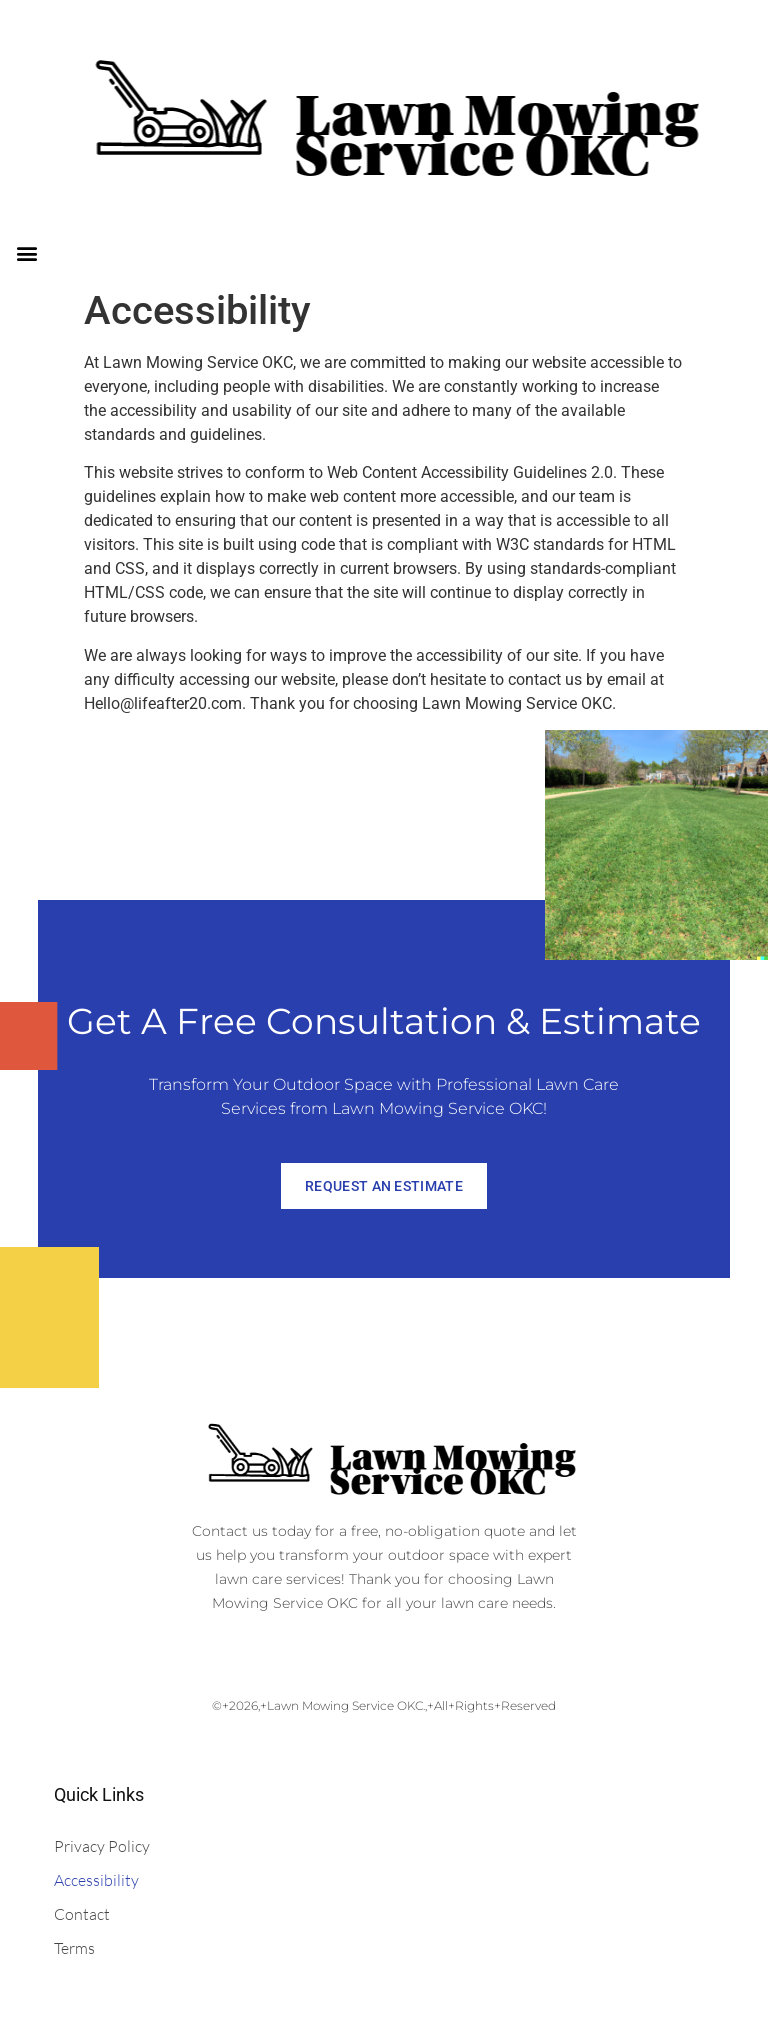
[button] (26, 252)
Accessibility (96, 1880)
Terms (74, 1948)
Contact (82, 1914)
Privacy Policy (102, 1846)
